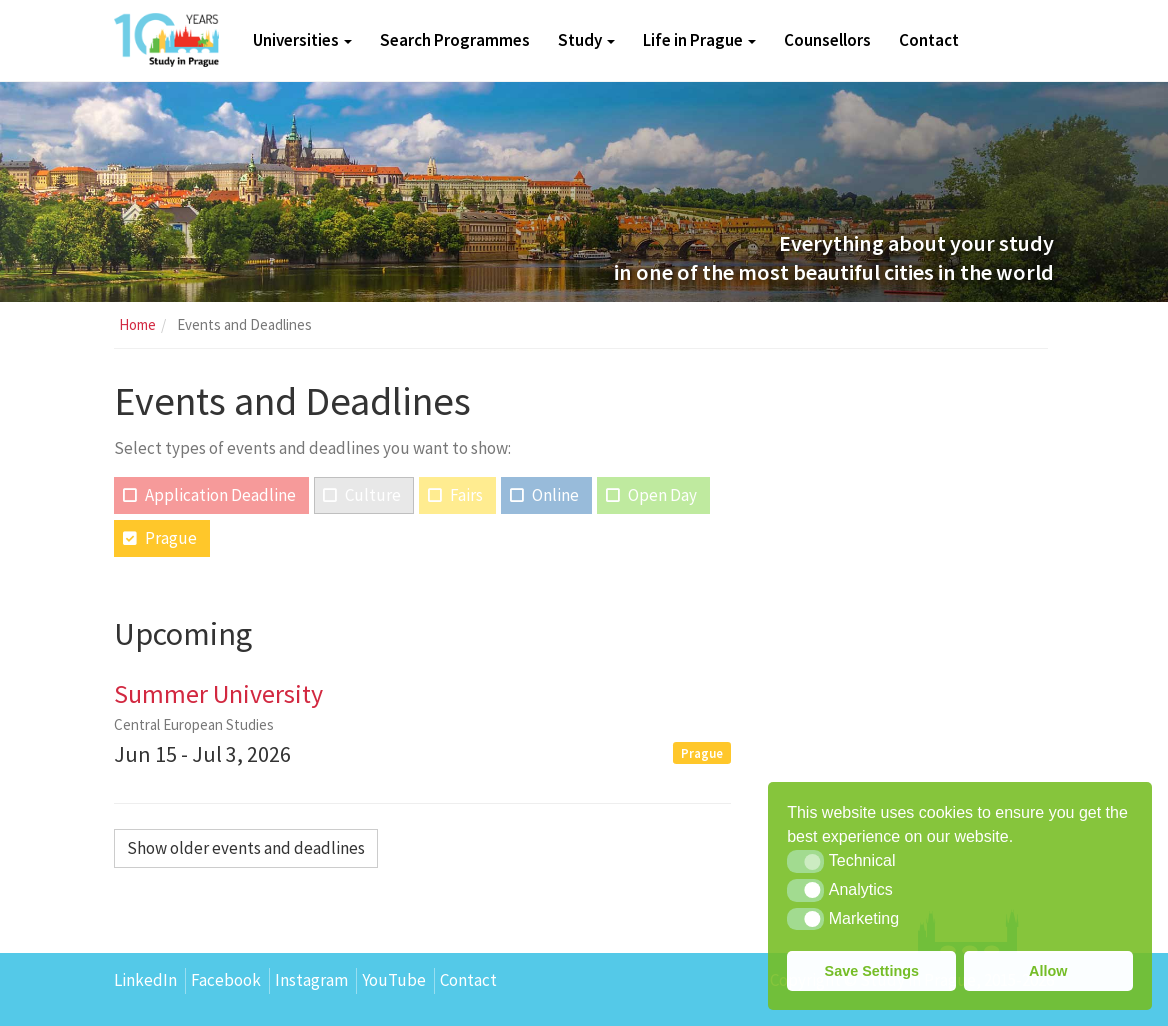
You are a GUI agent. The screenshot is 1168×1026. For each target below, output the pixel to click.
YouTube (394, 980)
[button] (805, 861)
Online (555, 495)
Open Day (662, 495)
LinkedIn (145, 980)
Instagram (311, 980)
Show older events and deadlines (246, 848)
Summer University (218, 693)
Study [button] (586, 40)
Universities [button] (302, 40)
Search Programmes (455, 40)
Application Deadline (220, 495)
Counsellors (827, 40)
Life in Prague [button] (699, 40)
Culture (373, 495)
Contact (929, 40)
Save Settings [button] (872, 971)
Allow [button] (1048, 971)
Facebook (226, 980)
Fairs (466, 495)
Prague (171, 538)
